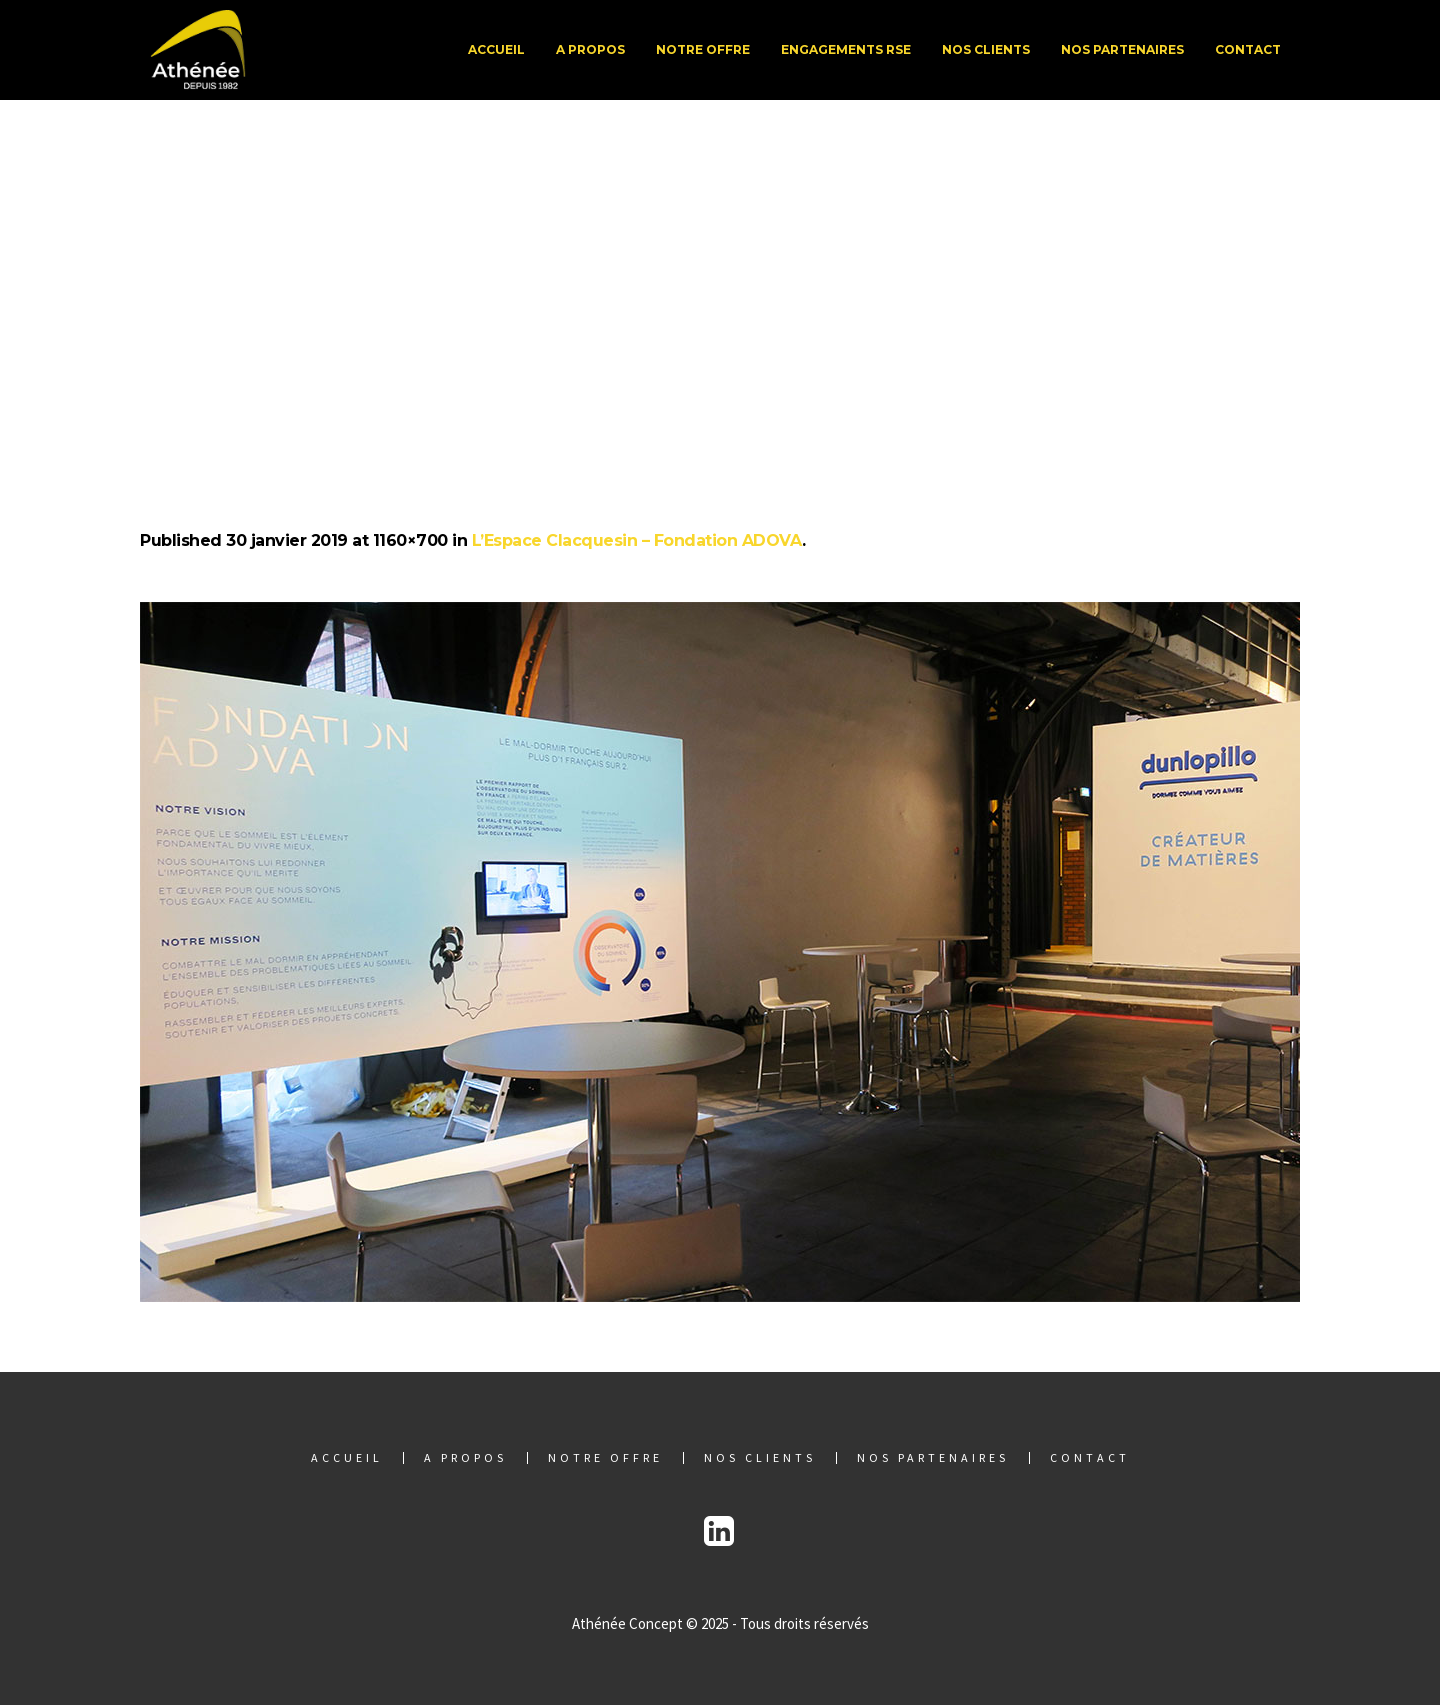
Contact (1090, 1458)
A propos (465, 1458)
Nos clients (760, 1458)
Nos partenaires (933, 1458)
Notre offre (605, 1458)
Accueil (347, 1458)
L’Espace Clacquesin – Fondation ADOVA (637, 540)
